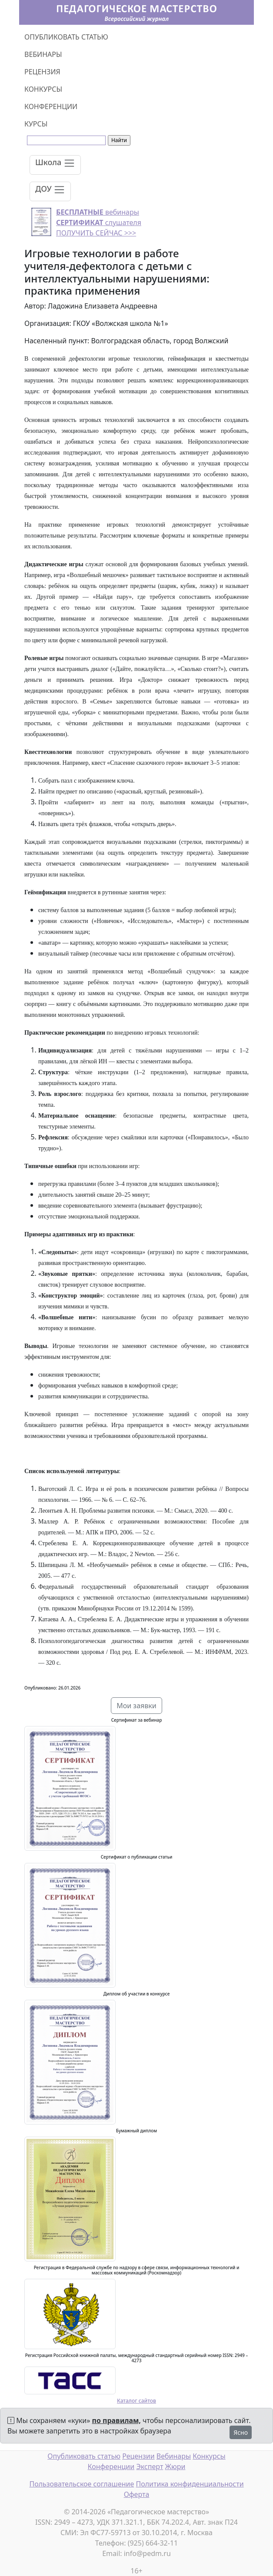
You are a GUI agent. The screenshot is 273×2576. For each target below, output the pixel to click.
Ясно (240, 2432)
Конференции (111, 2466)
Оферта (137, 2494)
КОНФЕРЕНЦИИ (50, 106)
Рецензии (138, 2456)
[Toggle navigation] (55, 165)
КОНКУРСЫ (43, 89)
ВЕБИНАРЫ (43, 54)
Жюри (175, 2466)
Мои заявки (136, 1705)
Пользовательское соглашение (81, 2484)
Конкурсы (209, 2456)
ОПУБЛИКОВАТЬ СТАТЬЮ (66, 37)
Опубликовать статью (83, 2456)
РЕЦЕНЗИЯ (42, 71)
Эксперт (149, 2466)
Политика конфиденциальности (190, 2484)
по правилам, (116, 2420)
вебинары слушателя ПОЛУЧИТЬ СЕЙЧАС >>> (98, 222)
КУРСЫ (35, 124)
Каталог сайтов (136, 2400)
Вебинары (173, 2456)
